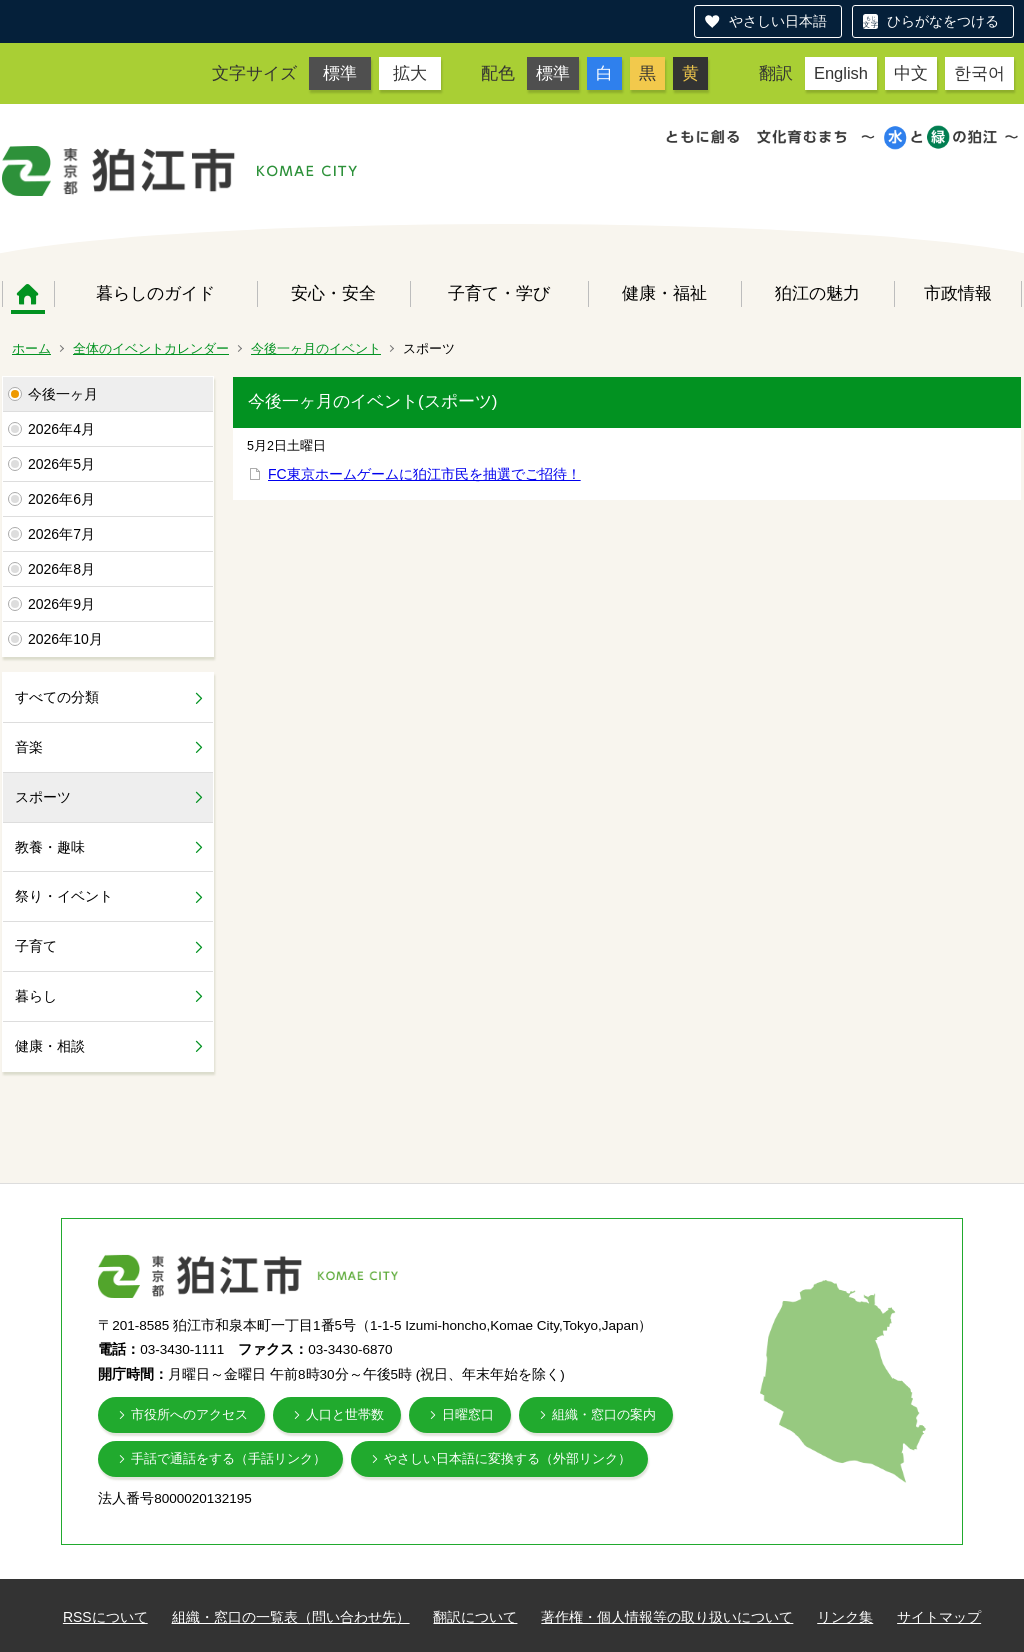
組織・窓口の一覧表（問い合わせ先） (291, 1617)
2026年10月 (65, 639)
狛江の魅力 (817, 293)
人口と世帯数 (345, 1414)
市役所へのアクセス (189, 1414)
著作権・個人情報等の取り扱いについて (667, 1617)
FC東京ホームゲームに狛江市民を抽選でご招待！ (424, 474)
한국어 (979, 73)
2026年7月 (61, 534)
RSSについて (105, 1617)
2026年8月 (61, 569)
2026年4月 (61, 429)
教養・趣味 (50, 847)
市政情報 (958, 293)
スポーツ (43, 797)
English (841, 73)
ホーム (28, 294)
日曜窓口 (468, 1414)
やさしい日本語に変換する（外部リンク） (507, 1458)
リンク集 (845, 1617)
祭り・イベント (64, 896)
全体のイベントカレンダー (151, 348)
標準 (340, 73)
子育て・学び (499, 293)
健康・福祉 (664, 293)
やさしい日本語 (778, 21)
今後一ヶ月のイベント (316, 348)
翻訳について (475, 1617)
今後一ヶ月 (63, 394)
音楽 (29, 747)
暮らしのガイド (155, 293)
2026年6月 (61, 499)
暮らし (36, 996)
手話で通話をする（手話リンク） (228, 1458)
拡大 (410, 73)
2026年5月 (61, 464)
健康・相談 (50, 1046)
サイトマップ (939, 1617)
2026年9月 (61, 604)
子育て (36, 946)
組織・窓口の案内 (604, 1414)
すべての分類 (57, 697)
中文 (911, 73)
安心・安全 (333, 293)
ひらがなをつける (943, 21)
